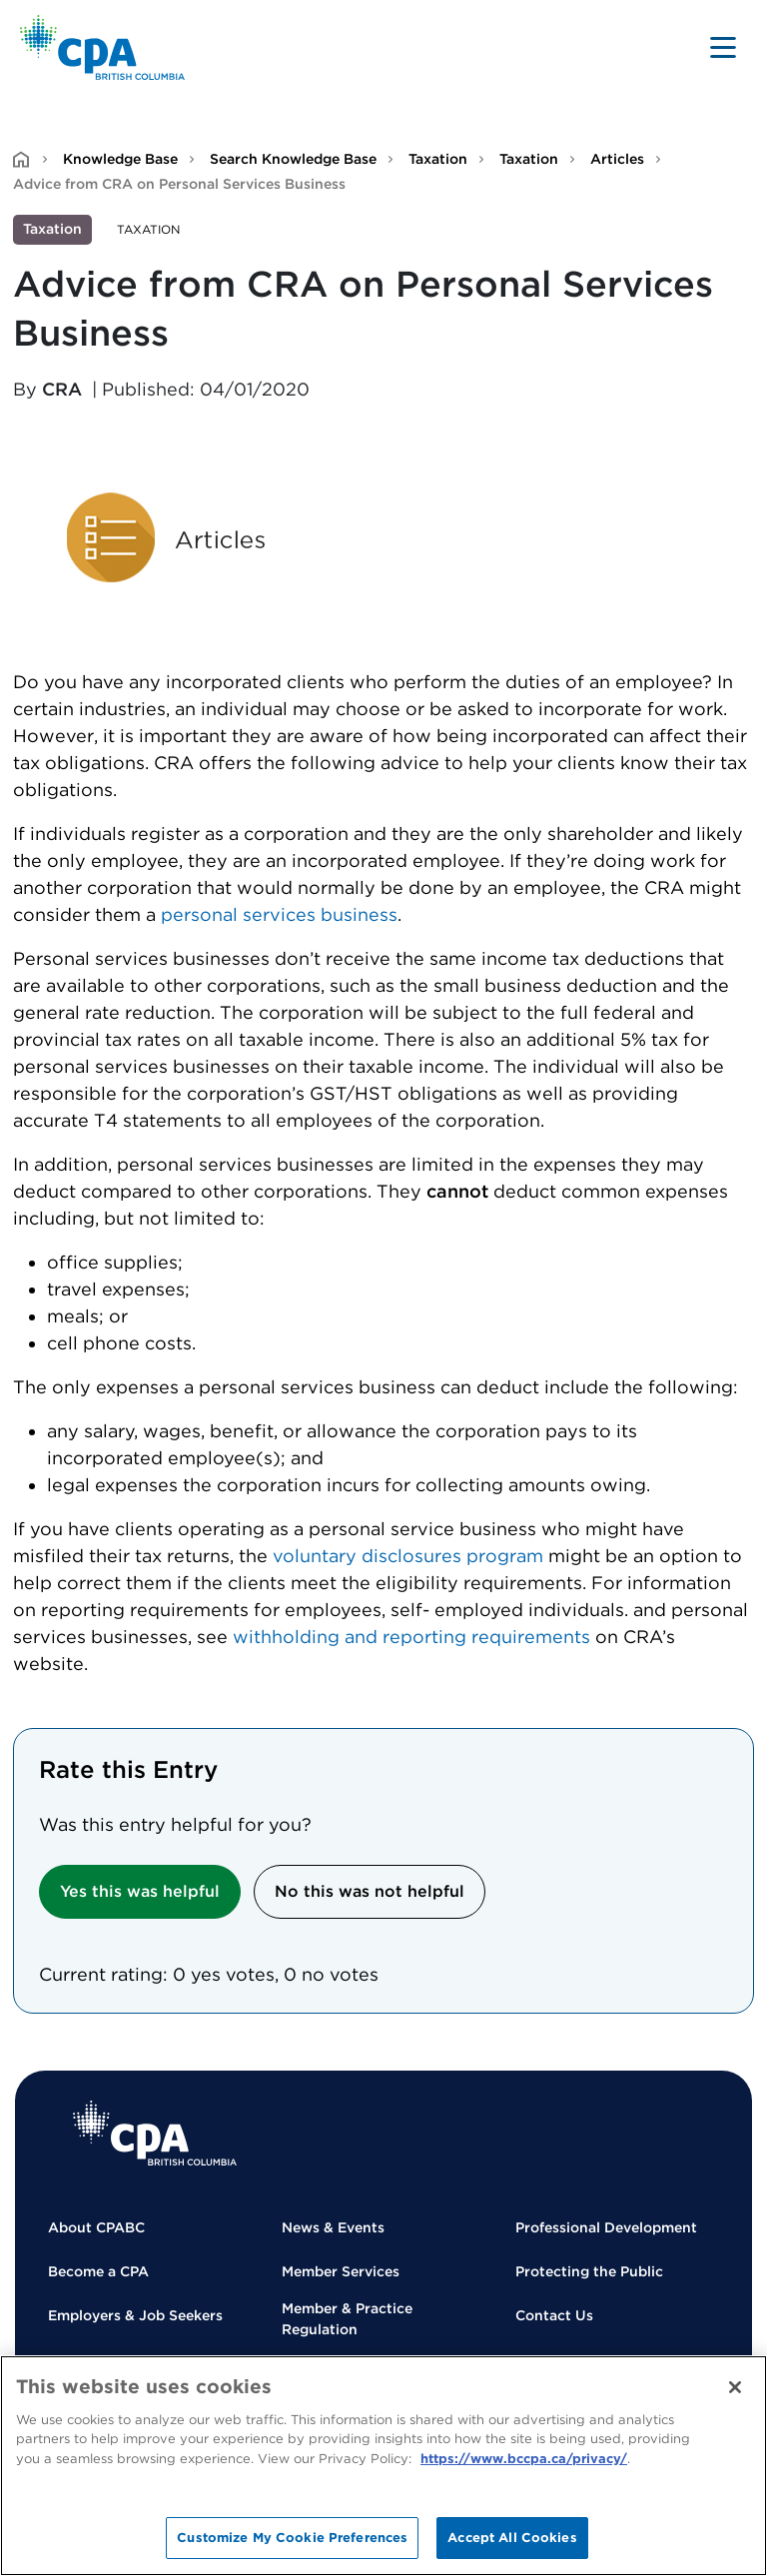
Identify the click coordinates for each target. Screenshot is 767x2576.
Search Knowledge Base (293, 159)
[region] (383, 2465)
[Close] (735, 2387)
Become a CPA (98, 2271)
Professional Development (606, 2227)
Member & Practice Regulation (347, 2318)
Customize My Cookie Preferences (292, 2537)
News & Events (333, 2227)
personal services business (279, 914)
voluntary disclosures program (408, 1555)
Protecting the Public (589, 2271)
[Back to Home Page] (102, 47)
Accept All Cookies (511, 2537)
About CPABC (96, 2227)
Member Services (340, 2271)
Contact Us (554, 2315)
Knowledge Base (120, 159)
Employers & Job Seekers (135, 2315)
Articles (617, 159)
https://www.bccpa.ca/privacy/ (523, 2458)
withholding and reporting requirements (411, 1636)
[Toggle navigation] (723, 47)
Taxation (437, 159)
